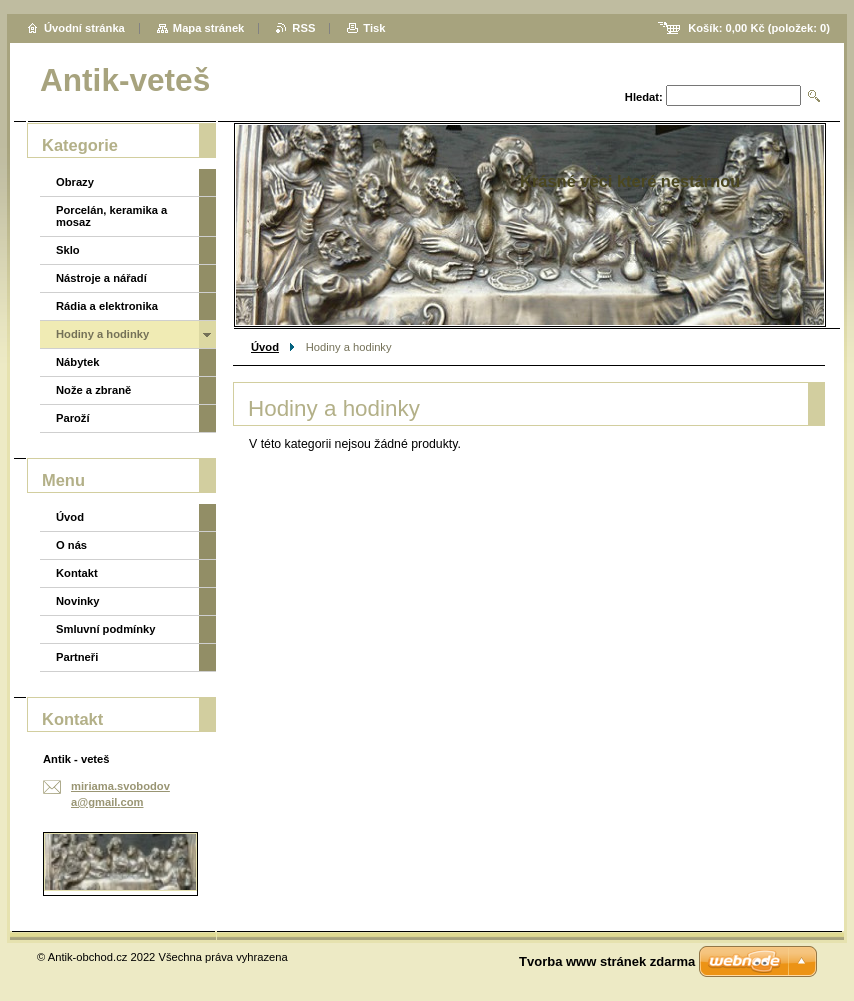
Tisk (374, 28)
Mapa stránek (209, 28)
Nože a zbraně (93, 390)
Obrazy (75, 182)
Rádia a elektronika (107, 306)
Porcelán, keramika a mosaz (111, 216)
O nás (71, 545)
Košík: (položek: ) (759, 28)
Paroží (73, 418)
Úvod (265, 347)
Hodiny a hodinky (102, 334)
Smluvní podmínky (105, 629)
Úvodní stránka (84, 28)
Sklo (68, 250)
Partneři (77, 657)
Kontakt (77, 573)
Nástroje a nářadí (101, 278)
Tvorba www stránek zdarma (607, 961)
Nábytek (78, 362)
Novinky (78, 601)
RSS (303, 28)
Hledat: (644, 97)
